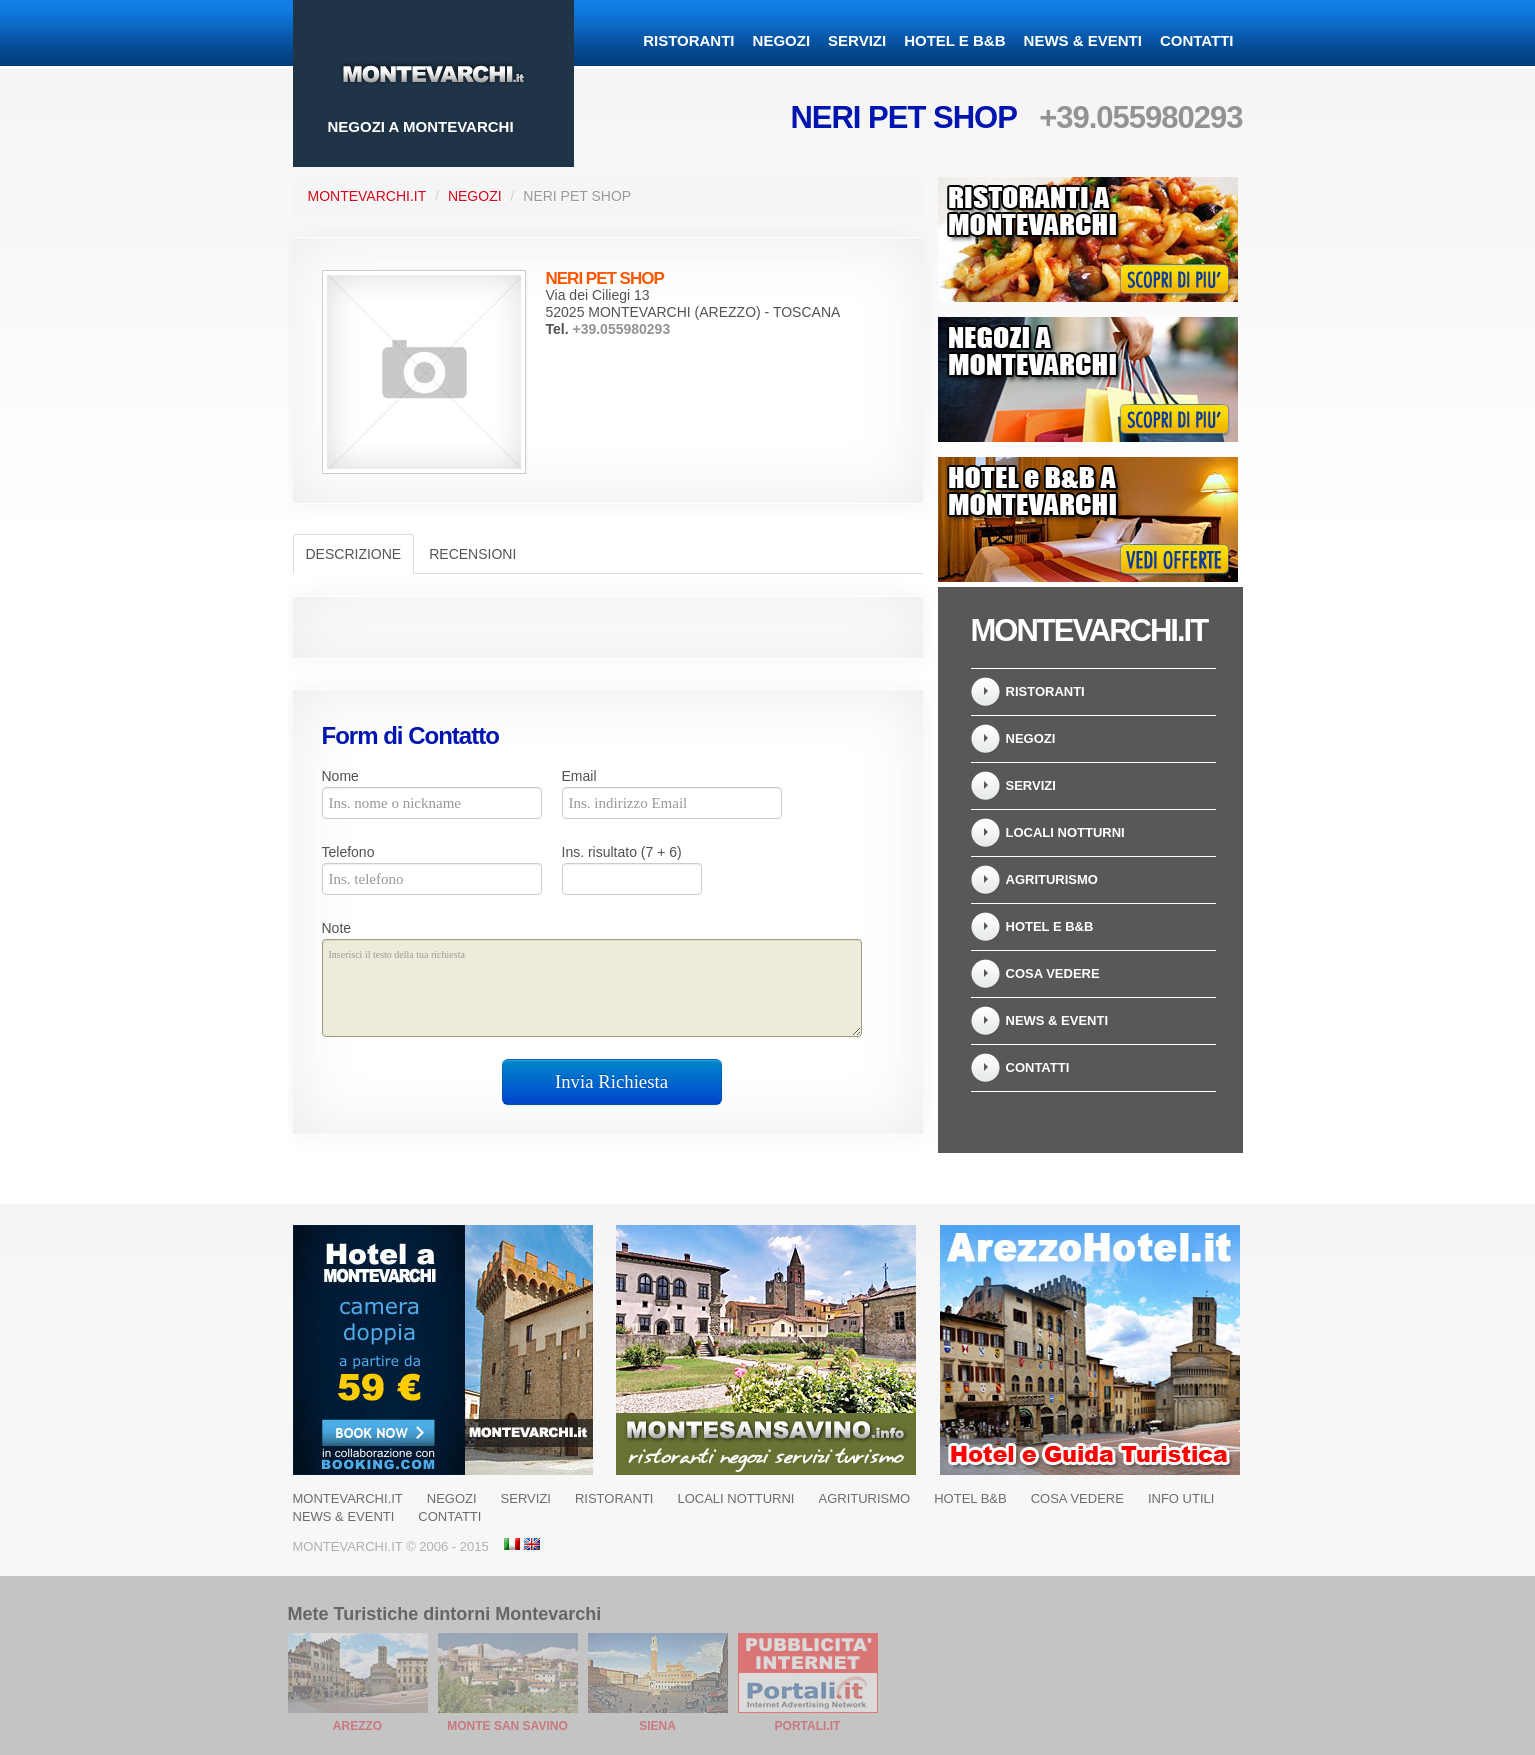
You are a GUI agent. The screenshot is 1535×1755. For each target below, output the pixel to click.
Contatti (1197, 40)
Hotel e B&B (954, 40)
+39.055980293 (1140, 117)
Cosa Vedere (1053, 973)
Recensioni (472, 554)
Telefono (348, 852)
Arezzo (357, 1726)
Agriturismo (1052, 879)
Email (579, 776)
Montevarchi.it (367, 196)
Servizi (857, 40)
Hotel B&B (970, 1498)
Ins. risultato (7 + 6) (622, 852)
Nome (340, 776)
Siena (657, 1726)
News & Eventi (1083, 40)
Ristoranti (688, 40)
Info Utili (1181, 1498)
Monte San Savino (507, 1726)
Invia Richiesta (611, 1081)
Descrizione (354, 554)
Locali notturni (1065, 832)
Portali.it (808, 1726)
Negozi (782, 40)
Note (337, 928)
